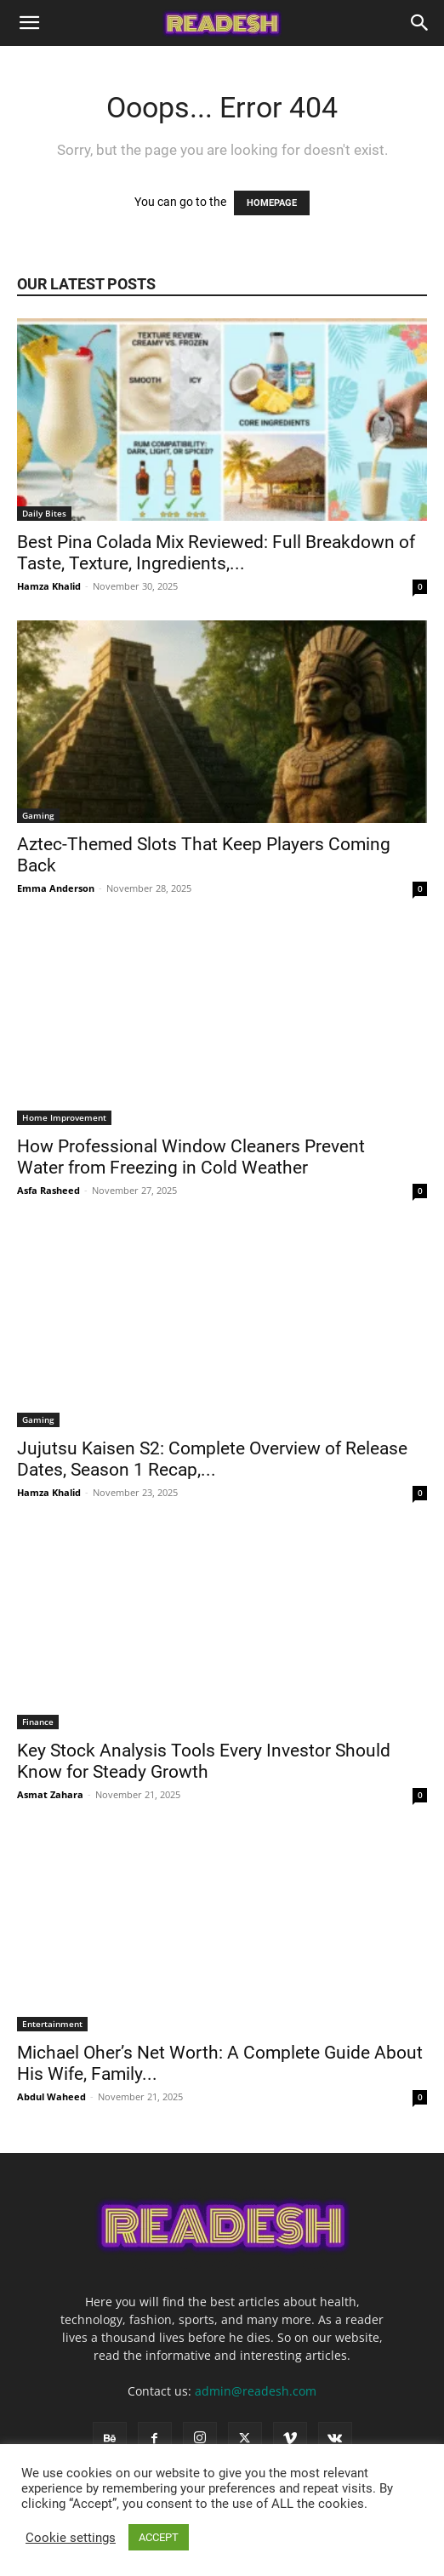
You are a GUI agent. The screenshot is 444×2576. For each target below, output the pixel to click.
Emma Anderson (55, 888)
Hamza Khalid (49, 586)
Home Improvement (64, 1117)
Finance (38, 1722)
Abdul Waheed (51, 2096)
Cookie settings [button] (71, 2537)
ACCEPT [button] (159, 2537)
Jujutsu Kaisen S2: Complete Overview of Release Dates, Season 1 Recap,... (212, 1459)
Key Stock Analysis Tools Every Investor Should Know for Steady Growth (203, 1761)
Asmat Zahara (50, 1794)
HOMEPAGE (272, 202)
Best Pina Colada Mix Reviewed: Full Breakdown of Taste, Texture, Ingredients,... (216, 553)
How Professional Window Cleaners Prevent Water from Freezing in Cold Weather (191, 1157)
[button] (29, 23)
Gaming (38, 815)
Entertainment (52, 2024)
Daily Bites (44, 513)
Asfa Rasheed (48, 1190)
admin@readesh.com (255, 2391)
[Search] (420, 23)
